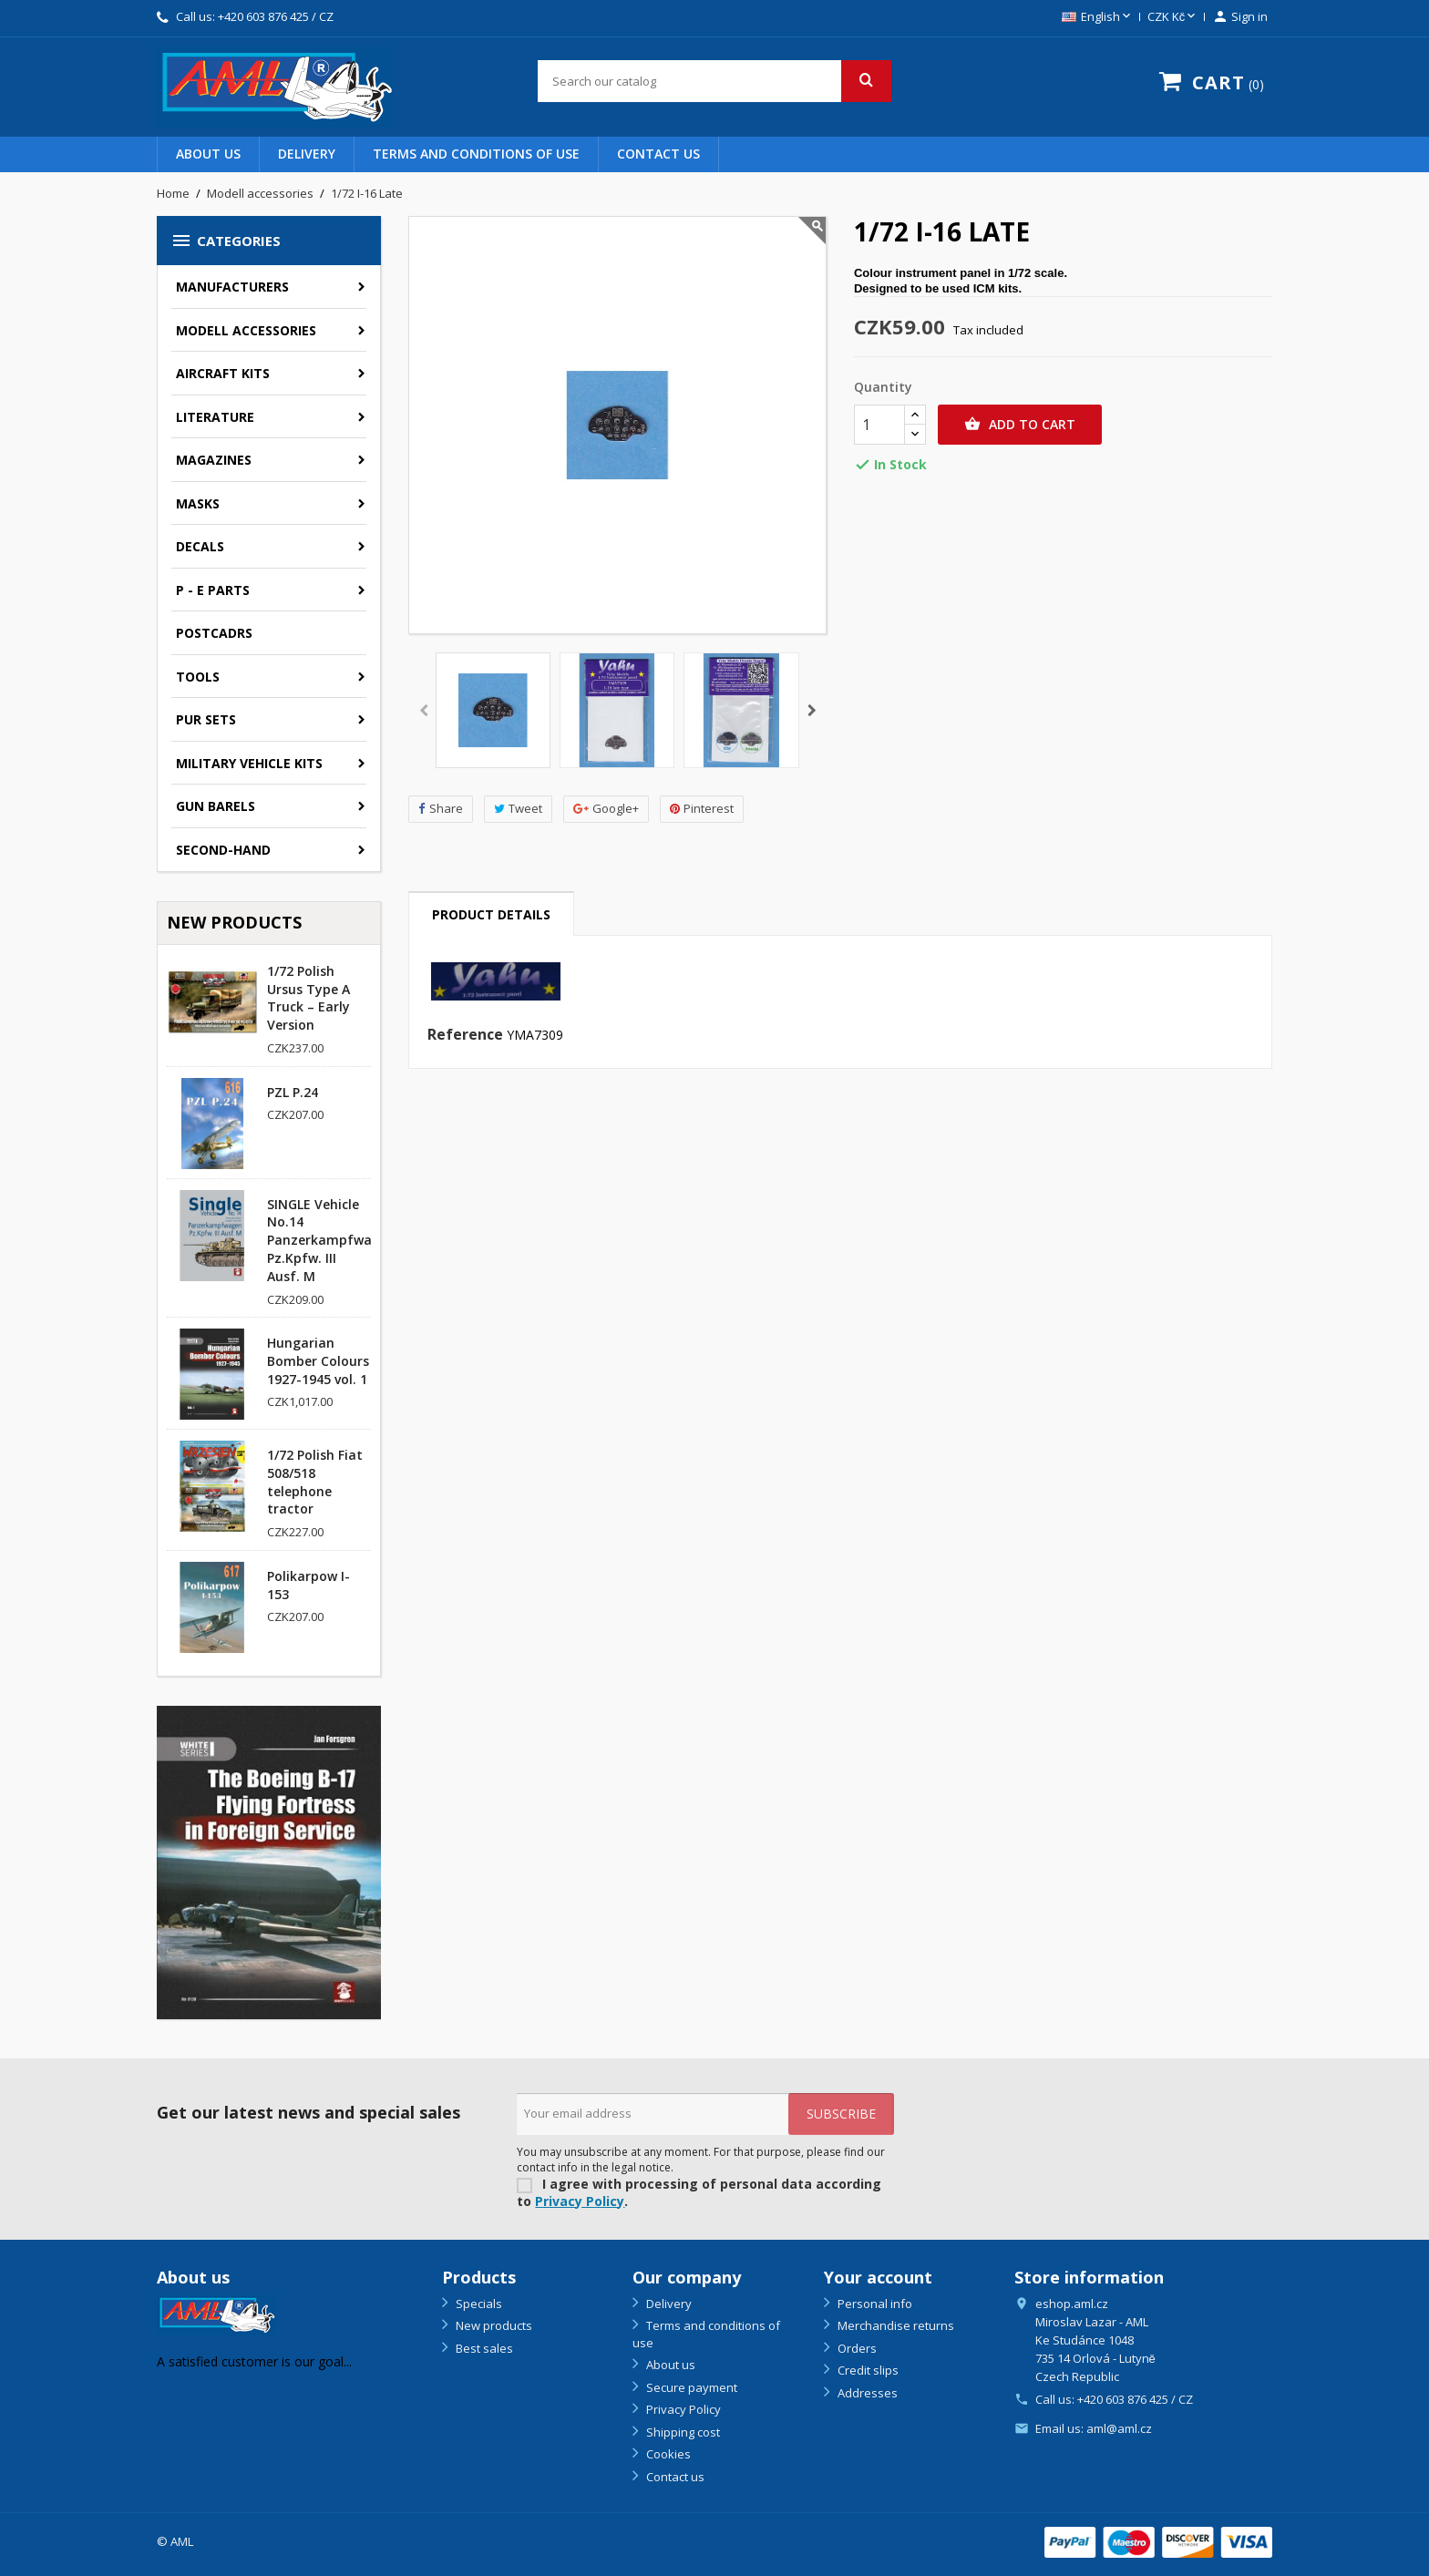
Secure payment (690, 2387)
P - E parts (213, 590)
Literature (215, 417)
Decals (200, 546)
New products (492, 2325)
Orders (856, 2348)
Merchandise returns (894, 2325)
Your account (878, 2277)
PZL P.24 (292, 1092)
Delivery (306, 153)
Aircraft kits (223, 373)
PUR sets (206, 719)
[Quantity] (879, 425)
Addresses (866, 2393)
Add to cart (1019, 425)
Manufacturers (232, 286)
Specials (477, 2303)
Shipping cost (681, 2432)
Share (440, 808)
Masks (198, 503)
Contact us (658, 153)
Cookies (667, 2454)
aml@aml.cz (1119, 2428)
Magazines (214, 459)
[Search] (714, 81)
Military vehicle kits (249, 763)
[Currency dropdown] (1173, 17)
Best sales (483, 2348)
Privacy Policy (579, 2201)
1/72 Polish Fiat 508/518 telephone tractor (315, 1481)
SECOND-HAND (223, 849)
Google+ (606, 808)
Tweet (518, 808)
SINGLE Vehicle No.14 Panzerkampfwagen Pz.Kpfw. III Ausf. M (331, 1240)
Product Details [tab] (491, 914)
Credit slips (867, 2370)
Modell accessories (246, 330)
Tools (198, 676)
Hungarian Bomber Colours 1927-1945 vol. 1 (318, 1361)
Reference (465, 1035)
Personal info (873, 2303)
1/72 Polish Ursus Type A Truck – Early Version (308, 997)
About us (208, 153)
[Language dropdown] (1098, 17)
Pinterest (702, 808)
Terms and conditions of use (476, 153)
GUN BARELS (215, 806)
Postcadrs (214, 632)
